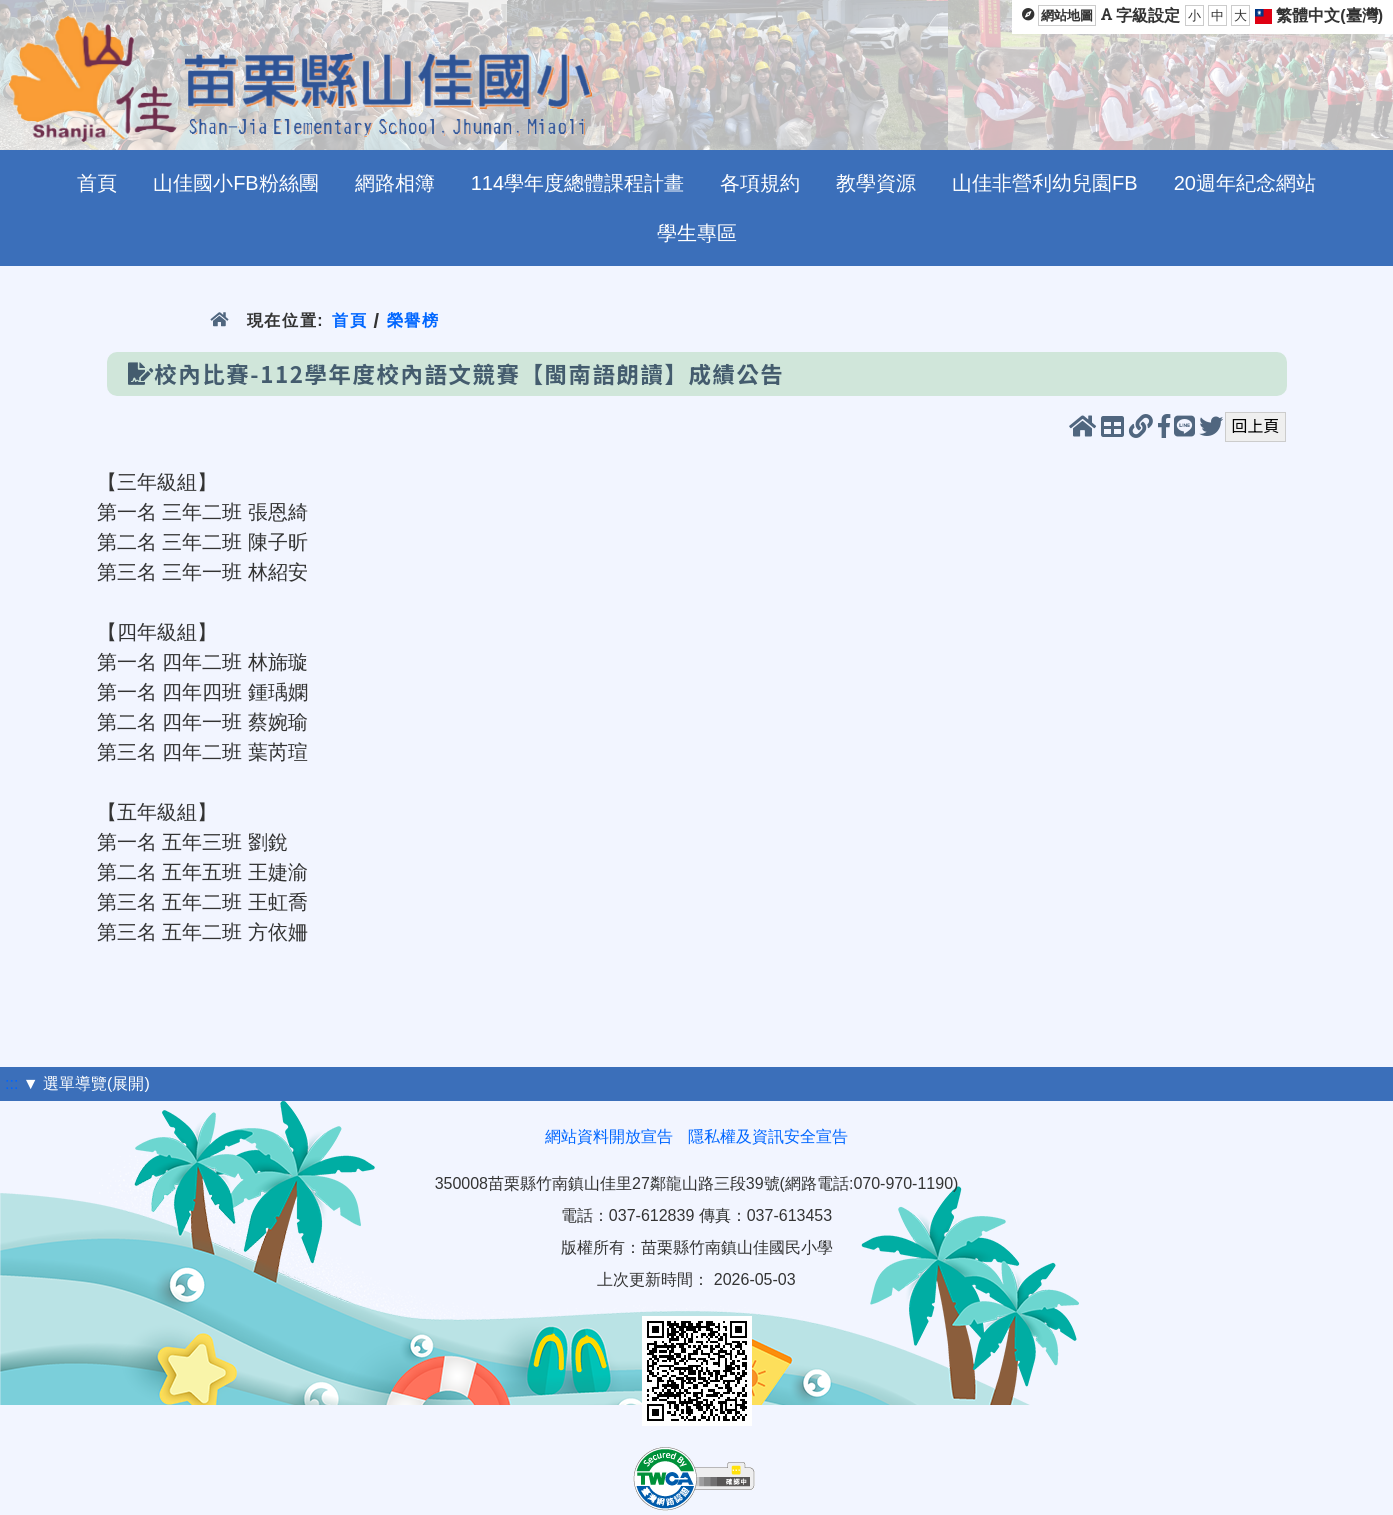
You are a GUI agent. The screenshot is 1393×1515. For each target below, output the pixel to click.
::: (11, 1083)
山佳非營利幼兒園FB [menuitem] (1045, 183)
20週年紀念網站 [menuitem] (1245, 183)
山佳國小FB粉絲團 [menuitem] (236, 183)
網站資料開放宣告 (609, 1136)
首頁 (349, 320)
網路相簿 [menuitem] (395, 183)
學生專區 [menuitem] (697, 233)
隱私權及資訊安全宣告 (768, 1136)
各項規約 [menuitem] (760, 183)
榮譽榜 (413, 320)
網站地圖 (1067, 15)
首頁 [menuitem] (97, 183)
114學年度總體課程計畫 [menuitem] (577, 183)
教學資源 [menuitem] (876, 183)
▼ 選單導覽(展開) (86, 1083)
